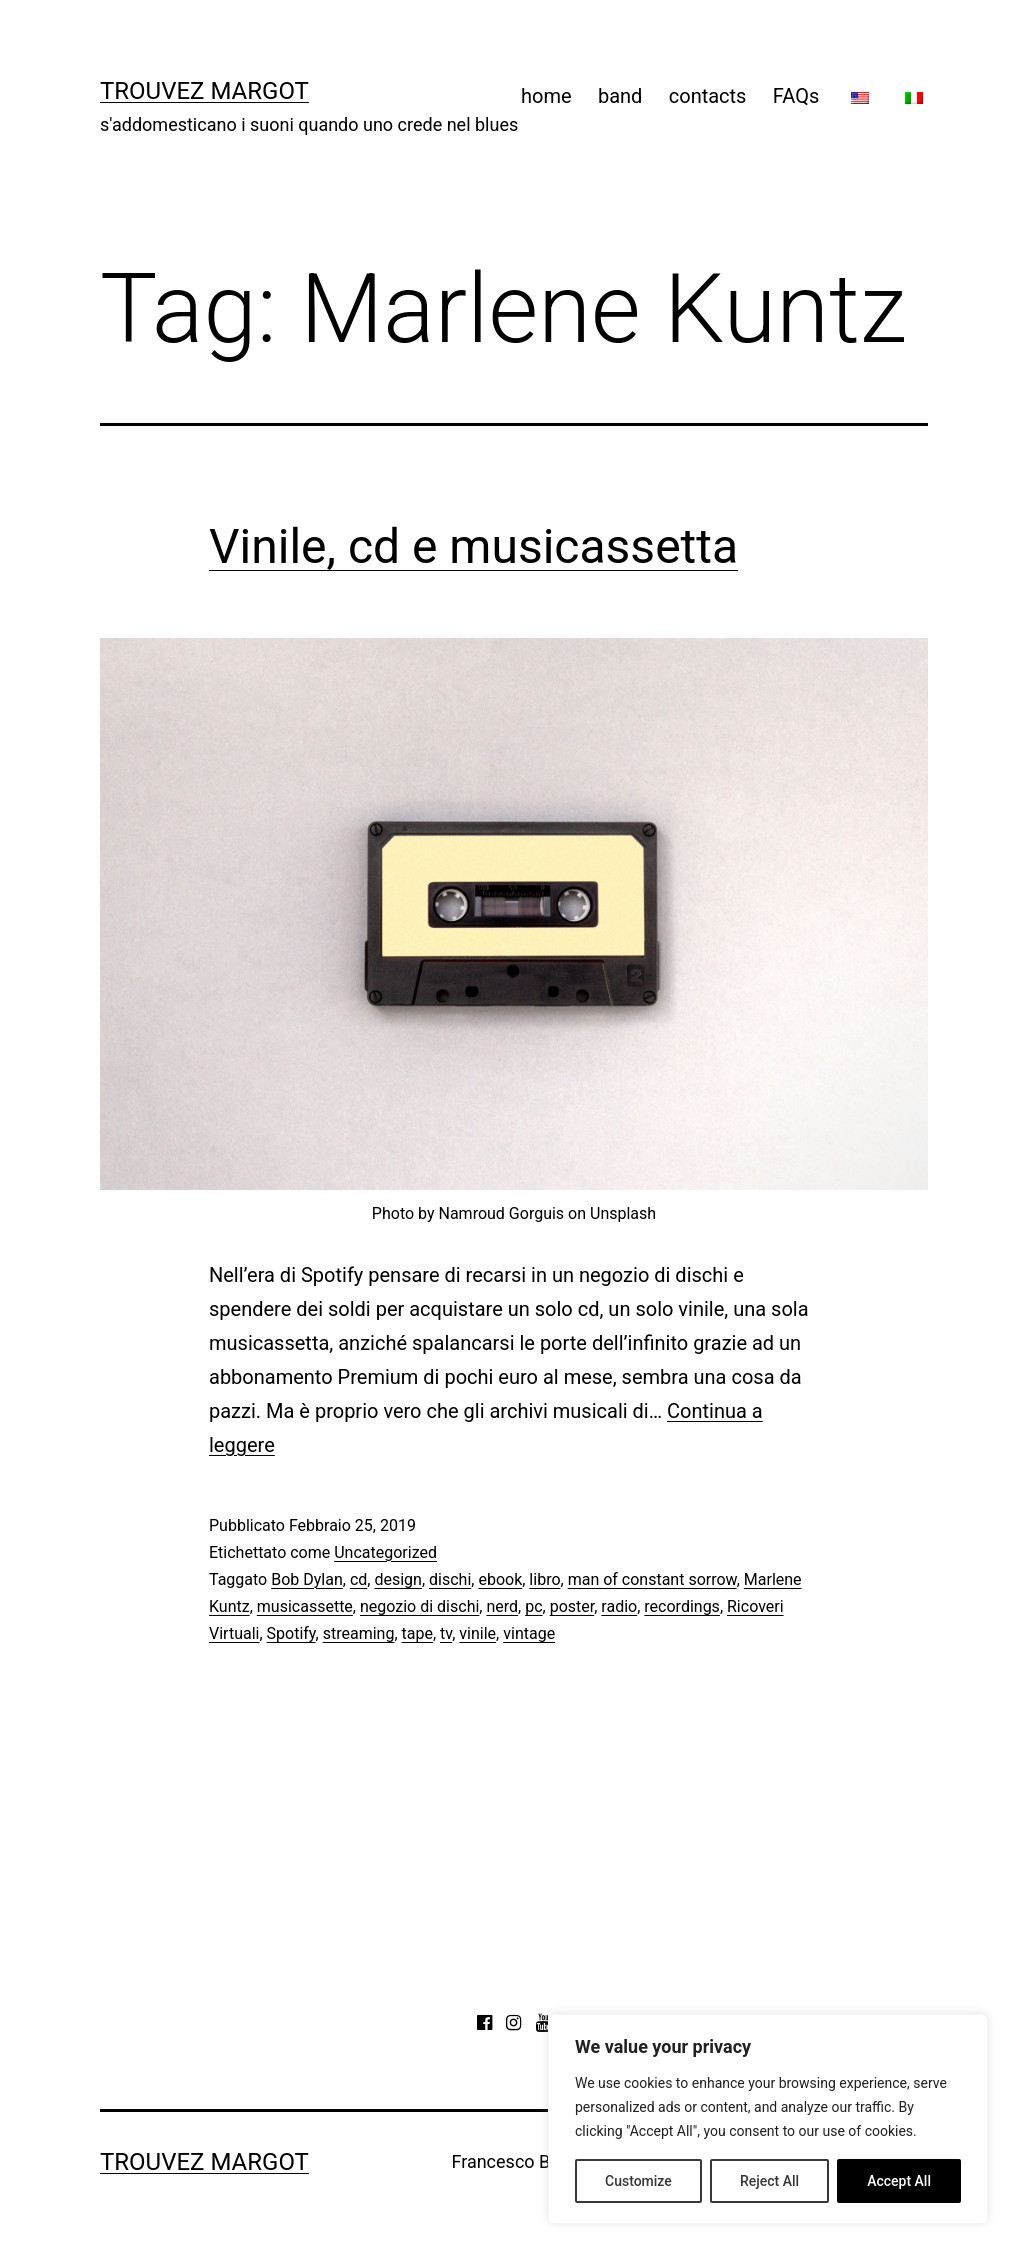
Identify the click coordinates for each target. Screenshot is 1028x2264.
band (620, 96)
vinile (477, 1633)
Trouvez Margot (204, 91)
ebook (500, 1579)
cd (358, 1579)
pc (533, 1606)
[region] (768, 2119)
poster (572, 1606)
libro (544, 1579)
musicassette (305, 1606)
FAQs (796, 96)
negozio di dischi (419, 1606)
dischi (450, 1579)
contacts (708, 96)
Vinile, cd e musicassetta (473, 546)
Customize (638, 2181)
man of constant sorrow (652, 1579)
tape (417, 1633)
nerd (502, 1606)
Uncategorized (385, 1552)
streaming (359, 1633)
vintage (529, 1633)
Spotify (291, 1633)
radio (619, 1606)
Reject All (769, 2181)
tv (446, 1633)
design (397, 1579)
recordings (682, 1606)
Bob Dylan (307, 1579)
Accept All (899, 2181)
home (546, 96)
